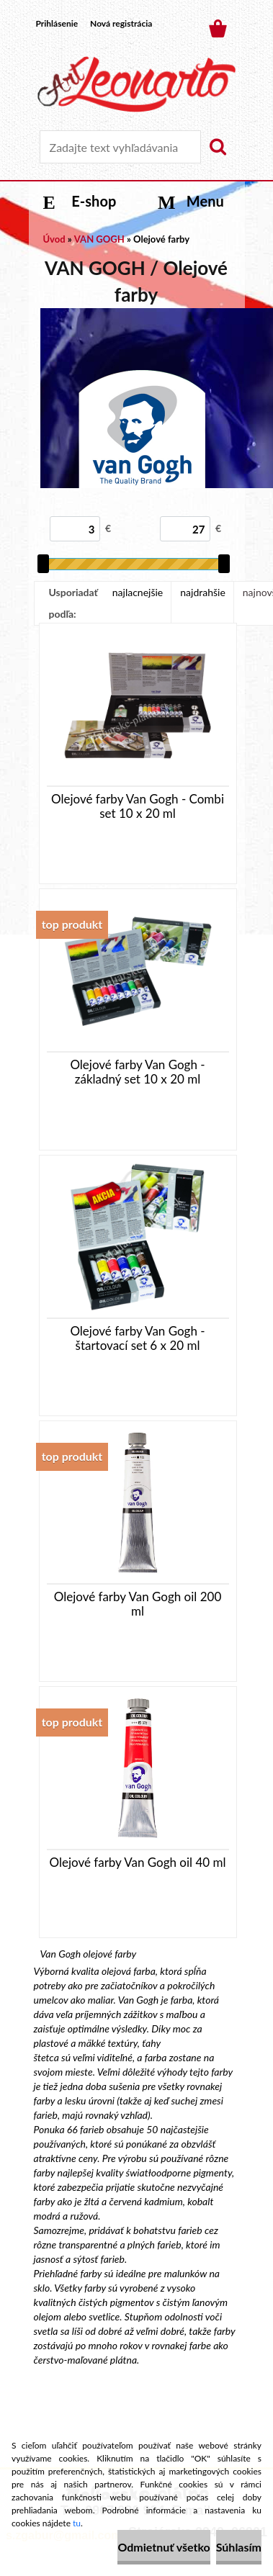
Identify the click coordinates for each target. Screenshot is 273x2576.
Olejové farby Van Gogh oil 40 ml (138, 1862)
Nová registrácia (121, 23)
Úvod (54, 239)
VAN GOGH (99, 239)
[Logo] (136, 84)
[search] (217, 146)
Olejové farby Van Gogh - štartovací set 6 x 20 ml (137, 1338)
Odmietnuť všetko (163, 2547)
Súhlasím (238, 2547)
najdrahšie (202, 592)
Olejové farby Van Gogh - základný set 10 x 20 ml (137, 1072)
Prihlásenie (57, 23)
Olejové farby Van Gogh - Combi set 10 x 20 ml (137, 806)
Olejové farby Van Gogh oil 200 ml (138, 1604)
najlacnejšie (137, 592)
